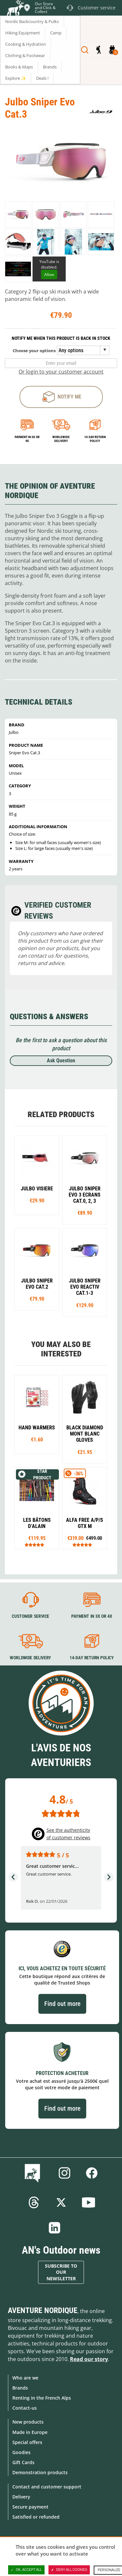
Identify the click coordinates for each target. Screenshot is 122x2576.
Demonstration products (40, 2472)
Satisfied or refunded (36, 2517)
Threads (33, 2202)
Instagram (64, 2173)
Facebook (91, 2173)
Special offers (27, 2442)
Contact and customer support (46, 2487)
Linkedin (54, 2228)
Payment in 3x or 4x (27, 439)
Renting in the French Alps (41, 2398)
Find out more (62, 2004)
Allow (49, 274)
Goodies (21, 2452)
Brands (20, 2388)
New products (28, 2422)
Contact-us (24, 2408)
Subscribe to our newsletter (61, 2272)
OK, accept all (26, 2570)
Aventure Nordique (42, 2310)
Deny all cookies (69, 2570)
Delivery (21, 2497)
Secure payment (30, 2507)
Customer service (30, 1616)
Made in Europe (29, 2432)
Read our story (89, 2359)
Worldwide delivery (61, 439)
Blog (34, 2173)
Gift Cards (23, 2462)
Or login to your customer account (61, 371)
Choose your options (34, 350)
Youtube (88, 2202)
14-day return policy (95, 439)
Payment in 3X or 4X (91, 1616)
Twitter (61, 2202)
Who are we (25, 2378)
